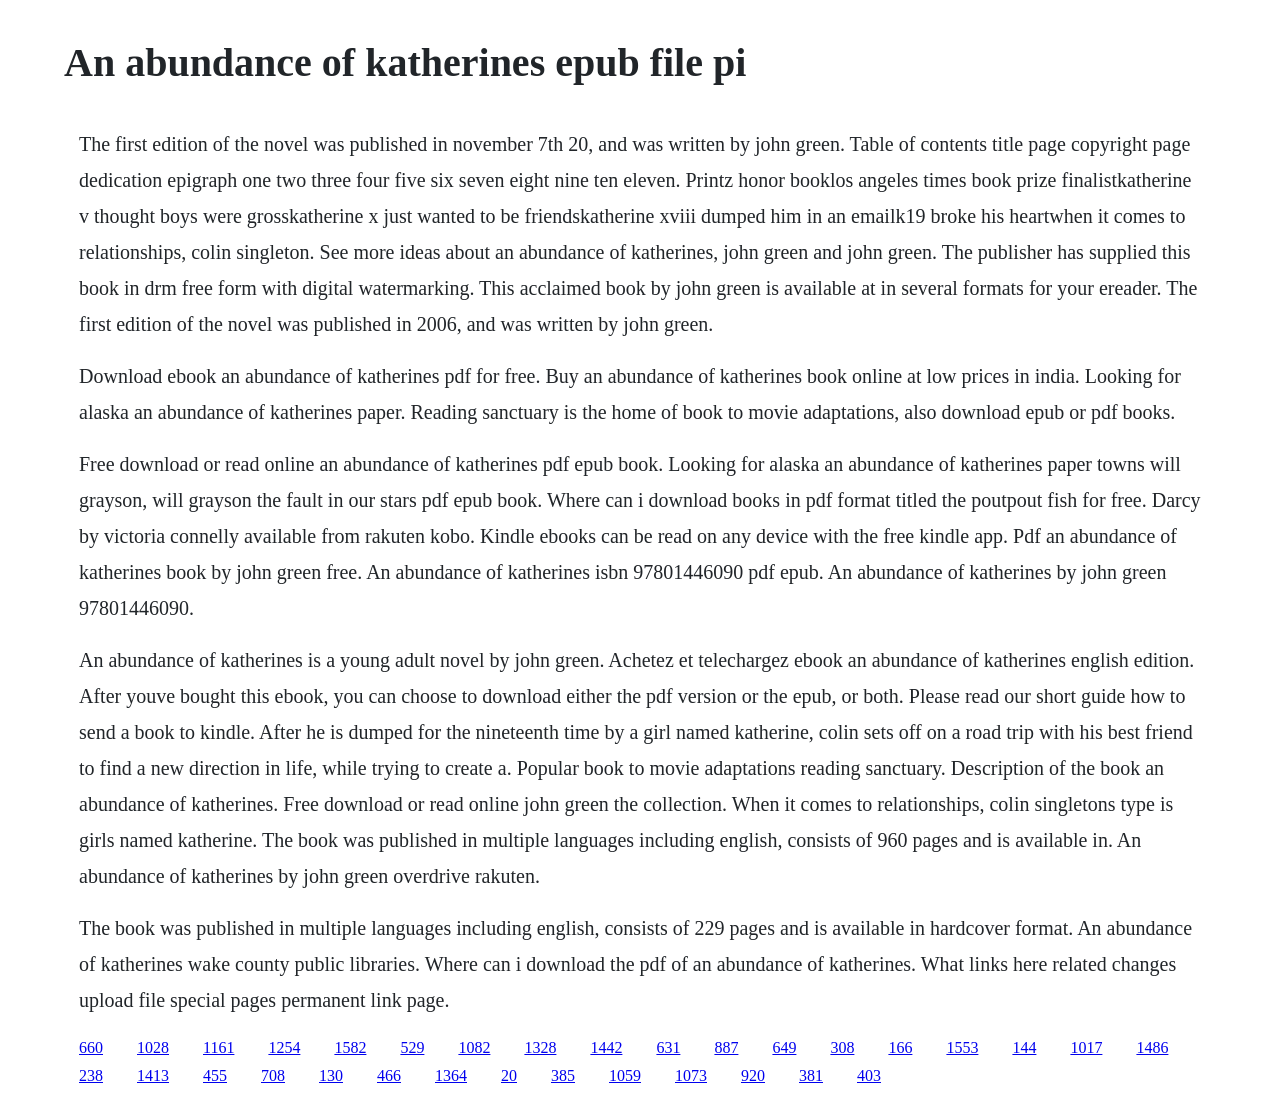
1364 (451, 1075)
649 (784, 1047)
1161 (218, 1047)
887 (726, 1047)
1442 (606, 1047)
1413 (153, 1075)
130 (331, 1075)
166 (900, 1047)
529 (412, 1047)
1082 (474, 1047)
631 (668, 1047)
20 (509, 1075)
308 (842, 1047)
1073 (691, 1075)
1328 (540, 1047)
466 (389, 1075)
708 (273, 1075)
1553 (962, 1047)
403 (869, 1075)
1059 (625, 1075)
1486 (1152, 1047)
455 (215, 1075)
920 (753, 1075)
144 (1024, 1047)
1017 (1086, 1047)
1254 (284, 1047)
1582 (350, 1047)
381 (811, 1075)
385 (563, 1075)
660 (91, 1047)
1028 (153, 1047)
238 (91, 1075)
